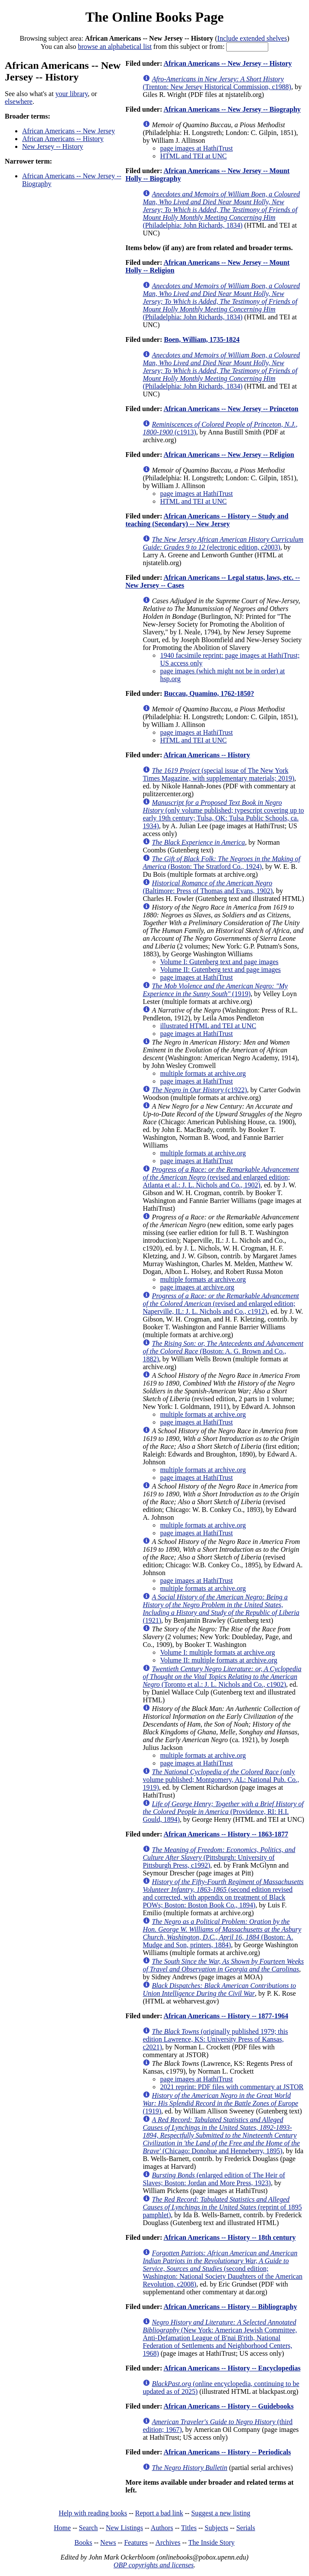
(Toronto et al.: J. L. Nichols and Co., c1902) (222, 1676)
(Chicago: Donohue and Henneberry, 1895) (221, 2135)
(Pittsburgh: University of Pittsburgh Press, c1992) (219, 1857)
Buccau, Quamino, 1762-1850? (209, 693)
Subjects (216, 2527)
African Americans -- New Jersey (68, 131)
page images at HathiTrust (196, 148)
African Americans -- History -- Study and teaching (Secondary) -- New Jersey (206, 519)
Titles (189, 2527)
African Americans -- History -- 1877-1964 (225, 2016)
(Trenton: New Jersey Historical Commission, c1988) (217, 82)
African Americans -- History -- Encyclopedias (231, 2368)
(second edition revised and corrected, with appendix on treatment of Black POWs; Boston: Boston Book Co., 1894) (223, 1893)
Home (62, 2527)
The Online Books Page (154, 17)
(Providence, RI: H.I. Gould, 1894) (223, 1811)
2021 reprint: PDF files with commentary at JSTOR (231, 2086)
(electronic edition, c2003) (223, 543)
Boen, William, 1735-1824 (202, 339)
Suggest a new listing (220, 2513)
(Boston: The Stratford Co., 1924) (221, 862)
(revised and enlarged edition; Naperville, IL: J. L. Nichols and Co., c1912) (221, 1303)
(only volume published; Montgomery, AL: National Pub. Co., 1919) (221, 1779)
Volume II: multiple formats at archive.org (218, 1660)
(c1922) (199, 1089)
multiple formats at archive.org (203, 1073)
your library (71, 93)
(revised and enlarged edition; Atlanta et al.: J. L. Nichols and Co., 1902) (221, 1177)
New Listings (124, 2527)
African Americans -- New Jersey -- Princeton (230, 408)
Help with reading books (93, 2513)
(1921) (221, 1608)
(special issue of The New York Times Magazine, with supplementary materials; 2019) (218, 774)
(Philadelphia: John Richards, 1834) (221, 209)
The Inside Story (212, 2542)
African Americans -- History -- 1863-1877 (225, 1834)
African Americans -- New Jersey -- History (227, 63)
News (108, 2542)
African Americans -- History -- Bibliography (230, 2306)
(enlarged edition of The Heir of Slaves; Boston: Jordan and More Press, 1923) (214, 2179)
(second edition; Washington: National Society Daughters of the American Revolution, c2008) (222, 2268)
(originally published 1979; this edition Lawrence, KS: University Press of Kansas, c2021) (215, 2039)
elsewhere (19, 101)
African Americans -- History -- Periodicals (227, 2452)
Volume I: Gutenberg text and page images (219, 961)
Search (88, 2527)
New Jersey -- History (52, 146)
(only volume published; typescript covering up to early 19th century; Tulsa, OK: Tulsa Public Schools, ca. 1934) (223, 814)
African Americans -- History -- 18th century (229, 2237)
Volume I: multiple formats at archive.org (217, 1652)
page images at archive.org (197, 1287)
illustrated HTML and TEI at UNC (208, 1025)
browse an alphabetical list (115, 46)
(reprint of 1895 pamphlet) (222, 2207)
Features (135, 2542)
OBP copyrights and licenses (154, 2565)
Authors (162, 2527)
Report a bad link (159, 2513)
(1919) (215, 989)
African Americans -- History (63, 138)
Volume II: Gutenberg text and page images (220, 969)
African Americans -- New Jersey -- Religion (228, 454)
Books (83, 2542)
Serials (245, 2527)
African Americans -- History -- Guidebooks (228, 2406)
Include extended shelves (252, 38)
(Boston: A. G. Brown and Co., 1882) (223, 1351)
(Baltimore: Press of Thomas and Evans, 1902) (208, 886)
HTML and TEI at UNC (193, 156)
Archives (167, 2542)
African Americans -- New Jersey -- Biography (231, 109)
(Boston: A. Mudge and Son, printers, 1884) (222, 1933)
